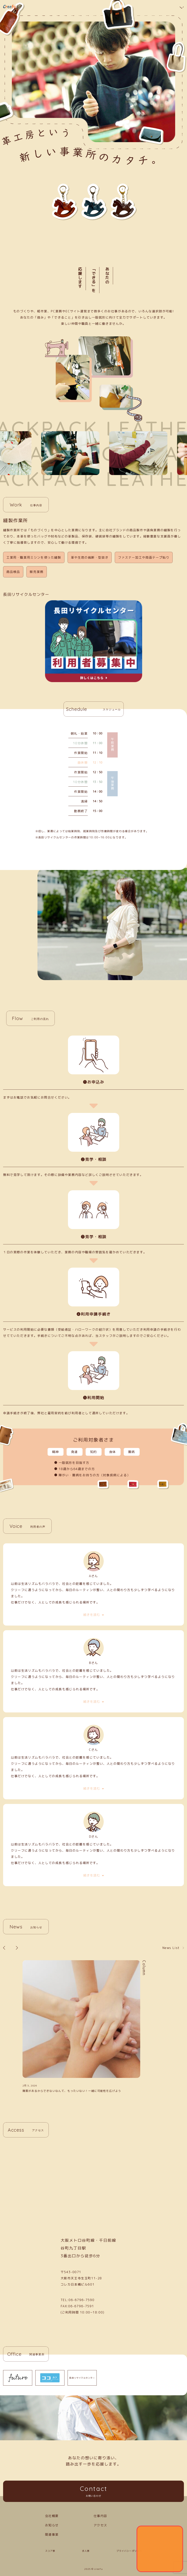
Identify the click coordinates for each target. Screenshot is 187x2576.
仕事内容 (100, 2516)
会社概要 (52, 2516)
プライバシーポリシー (129, 2551)
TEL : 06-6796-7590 (156, 2546)
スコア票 (50, 2551)
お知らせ (52, 2525)
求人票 (86, 2551)
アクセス (100, 2525)
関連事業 (52, 2534)
